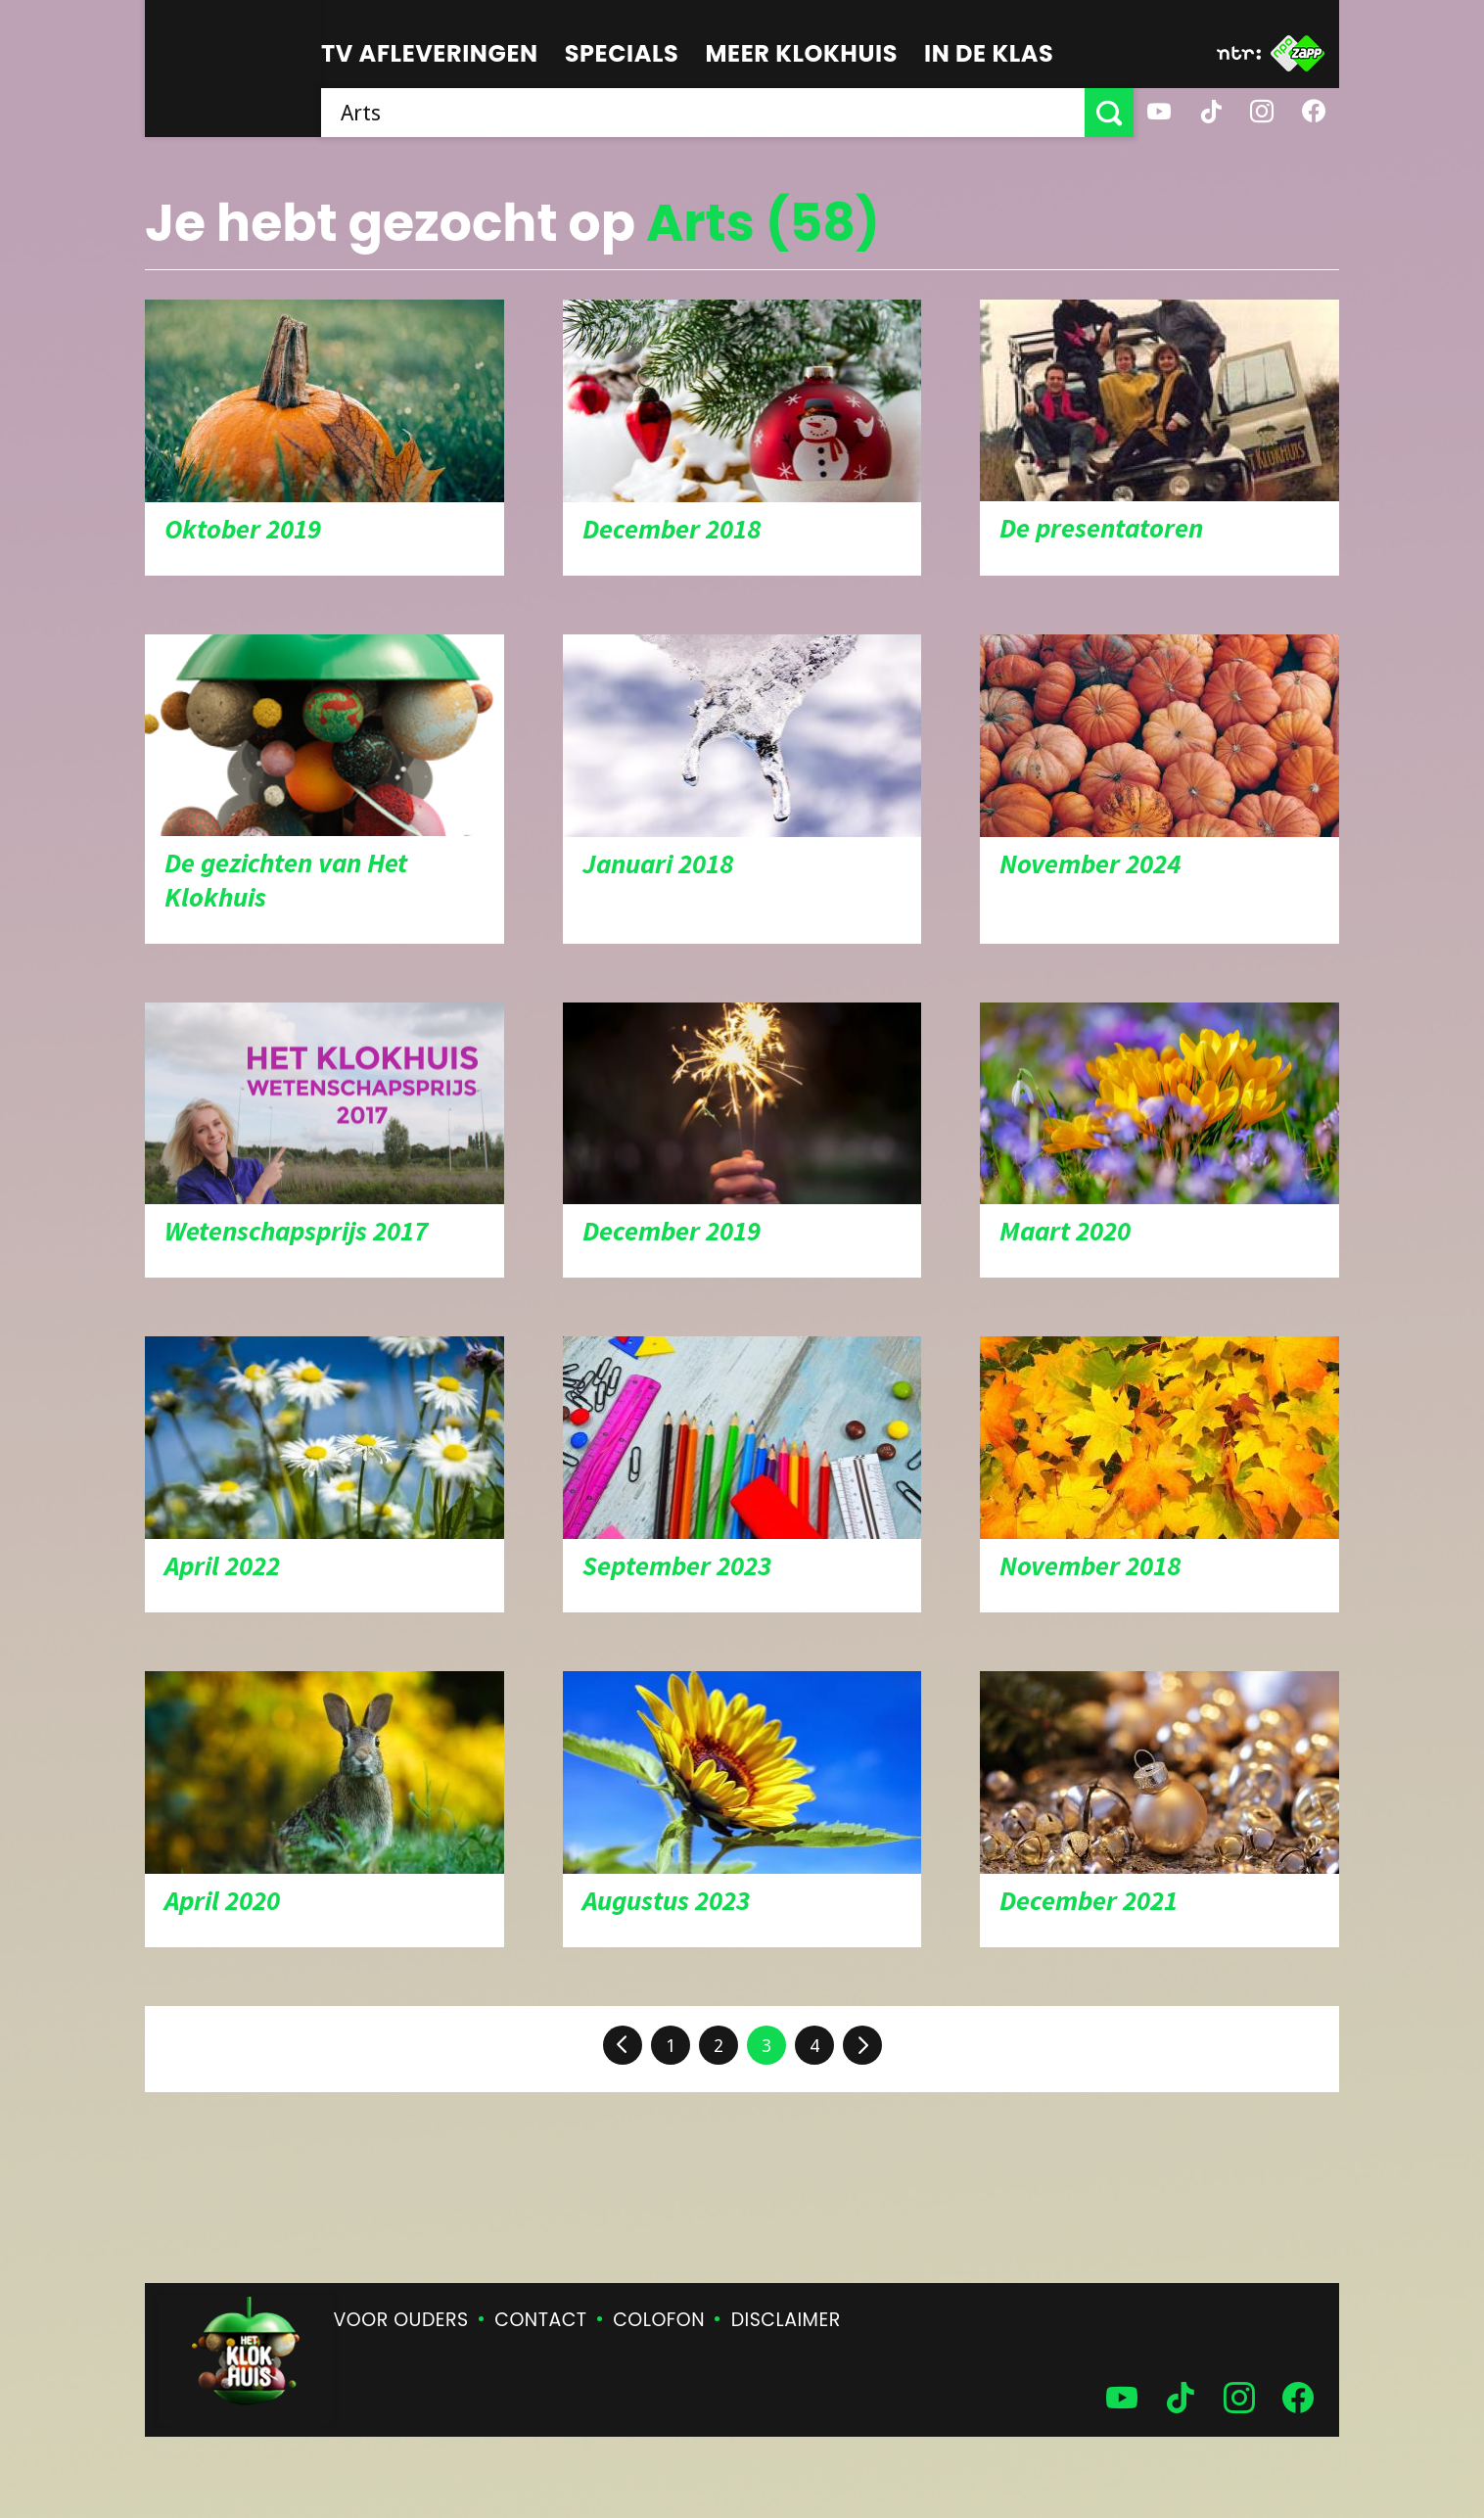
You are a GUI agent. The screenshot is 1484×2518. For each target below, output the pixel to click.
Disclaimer (786, 2320)
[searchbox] (703, 112)
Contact (540, 2320)
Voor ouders (401, 2320)
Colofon (659, 2320)
